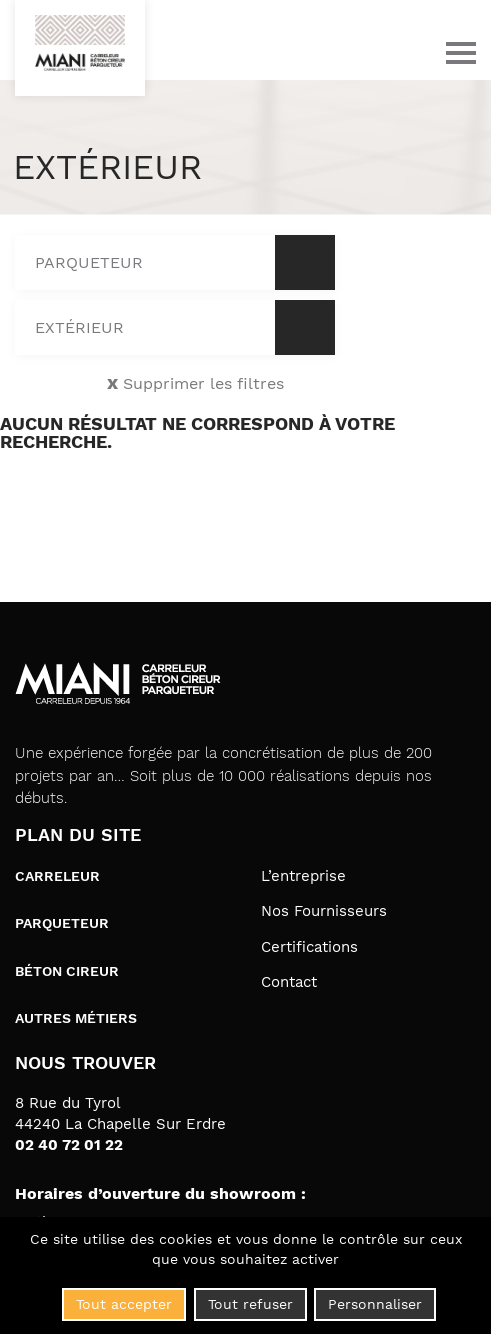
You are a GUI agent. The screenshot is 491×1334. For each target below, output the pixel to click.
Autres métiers (76, 1018)
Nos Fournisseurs (324, 911)
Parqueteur (62, 923)
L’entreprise (303, 876)
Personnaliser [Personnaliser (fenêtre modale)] (375, 1304)
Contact (289, 982)
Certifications (309, 947)
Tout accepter (124, 1304)
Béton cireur (67, 971)
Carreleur (57, 876)
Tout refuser (250, 1304)
